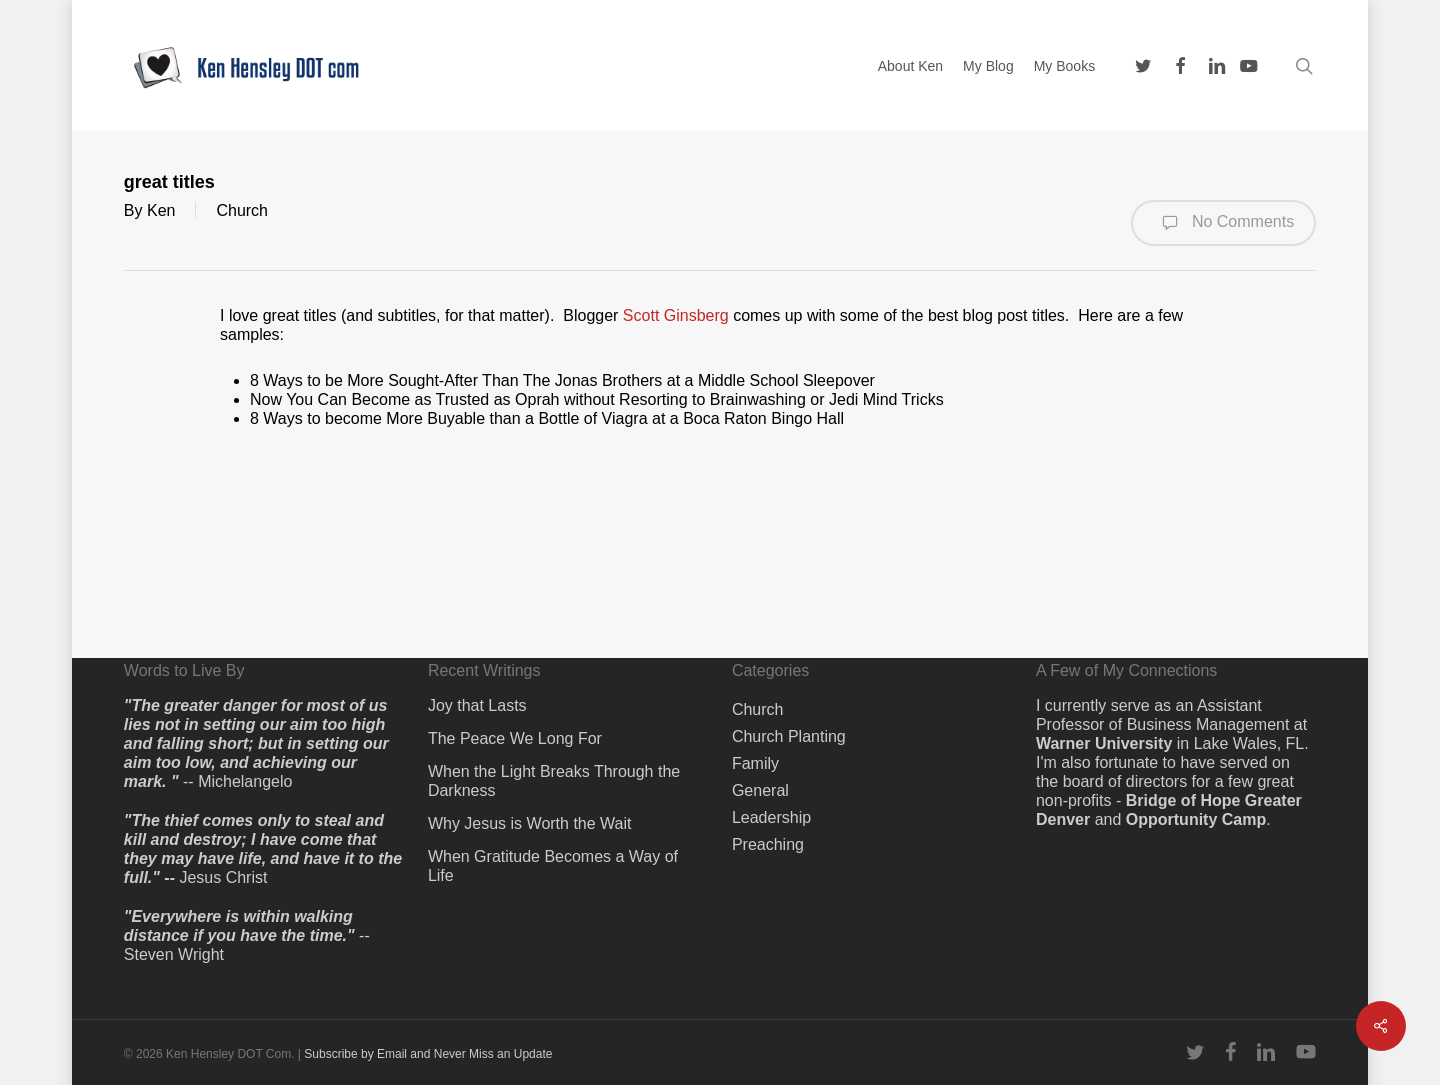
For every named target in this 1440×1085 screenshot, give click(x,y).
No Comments (1223, 223)
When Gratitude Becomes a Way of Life (553, 866)
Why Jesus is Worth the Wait (530, 823)
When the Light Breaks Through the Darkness (554, 781)
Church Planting (789, 736)
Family (755, 763)
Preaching (768, 844)
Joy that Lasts (477, 705)
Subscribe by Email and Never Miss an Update (428, 1054)
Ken (161, 210)
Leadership (771, 817)
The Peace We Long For (515, 738)
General (760, 790)
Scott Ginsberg (676, 315)
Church (242, 210)
